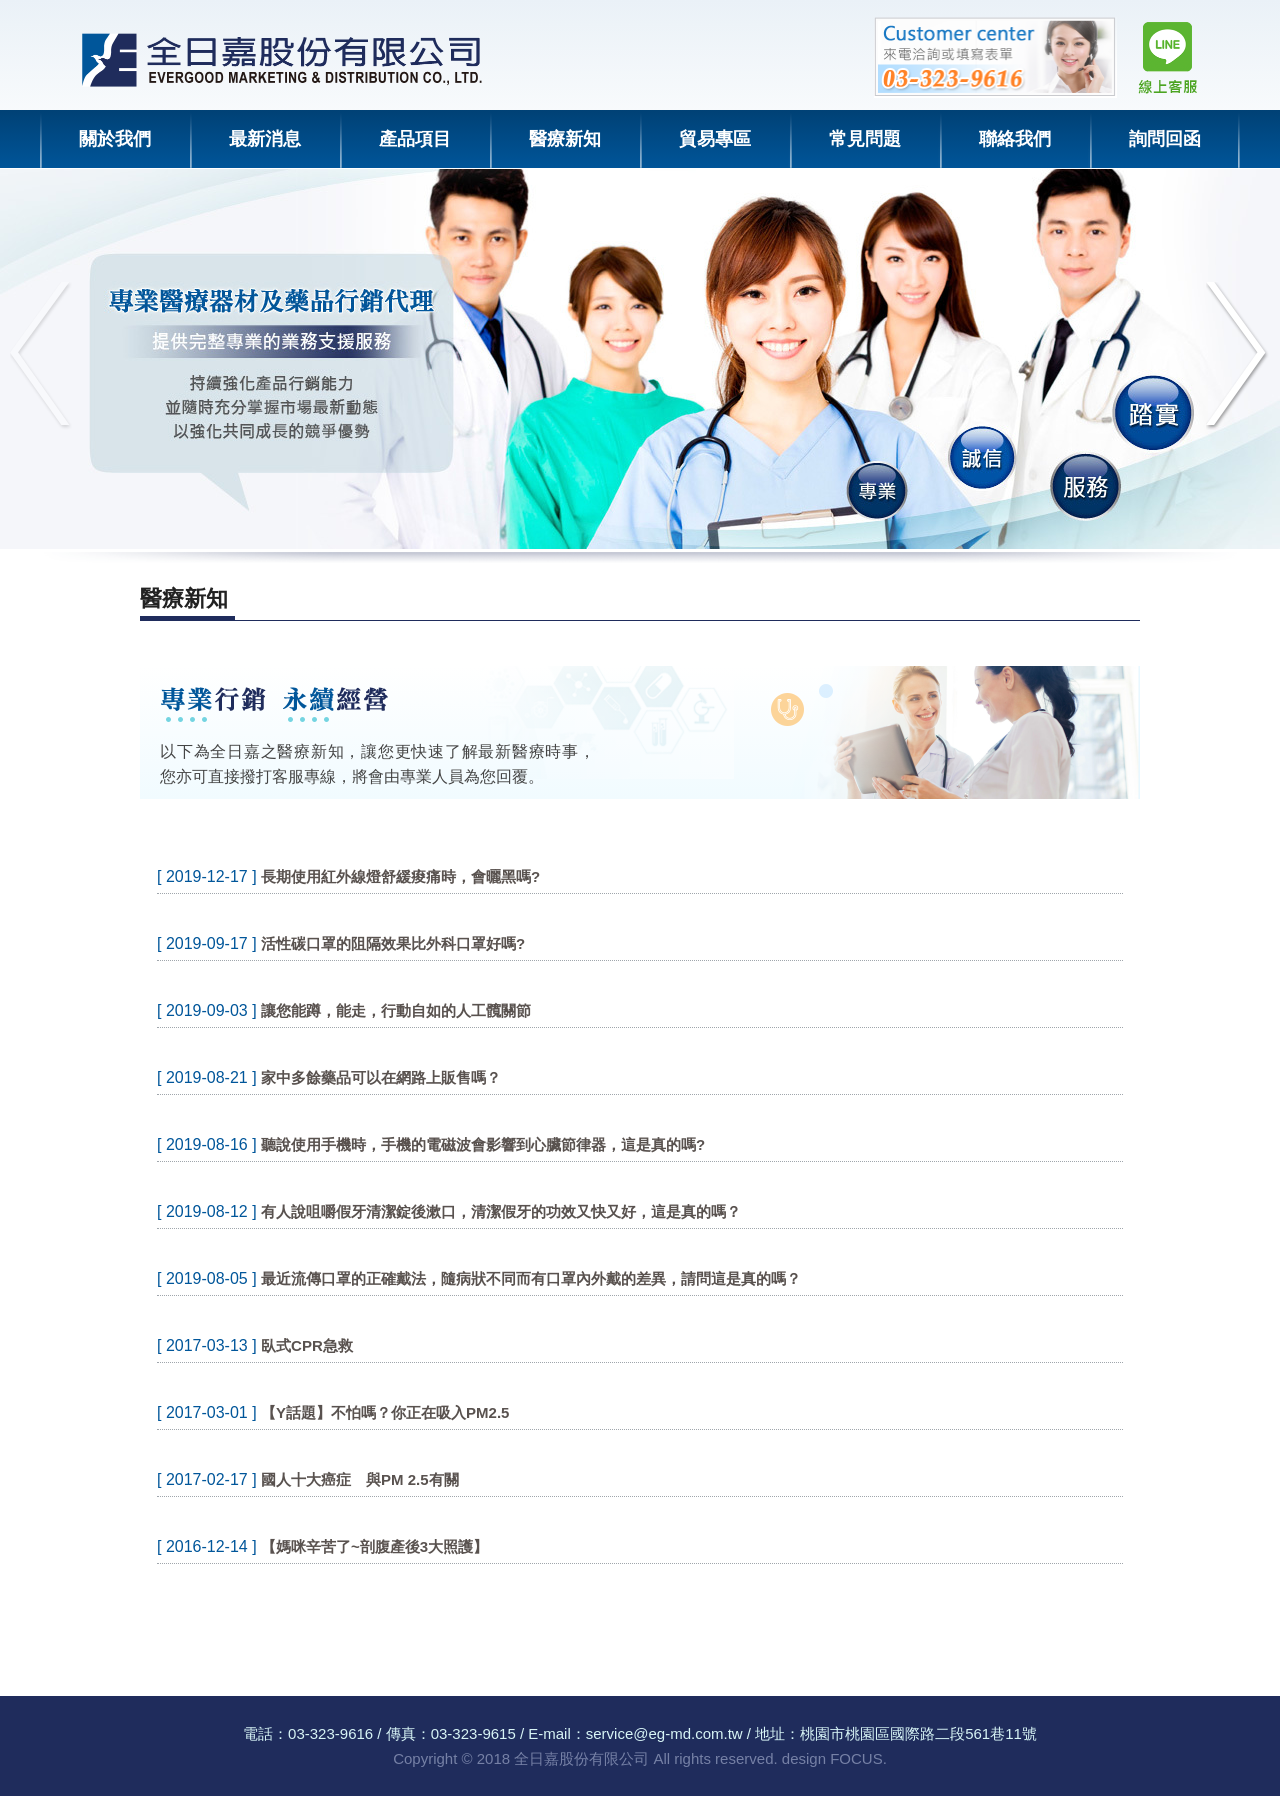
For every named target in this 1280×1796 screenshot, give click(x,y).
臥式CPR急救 (307, 1345)
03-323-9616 (330, 1733)
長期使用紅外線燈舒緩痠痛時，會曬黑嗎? (400, 876)
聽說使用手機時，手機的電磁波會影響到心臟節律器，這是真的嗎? (483, 1144)
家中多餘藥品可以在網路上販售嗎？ (381, 1077)
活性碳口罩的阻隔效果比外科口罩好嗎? (393, 943)
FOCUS (856, 1758)
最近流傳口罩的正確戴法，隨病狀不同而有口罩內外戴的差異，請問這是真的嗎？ (531, 1278)
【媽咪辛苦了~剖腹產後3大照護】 (374, 1546)
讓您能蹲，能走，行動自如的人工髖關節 (396, 1010)
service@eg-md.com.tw (664, 1733)
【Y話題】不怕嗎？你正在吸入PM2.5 (385, 1412)
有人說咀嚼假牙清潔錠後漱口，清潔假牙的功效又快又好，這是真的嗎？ (501, 1211)
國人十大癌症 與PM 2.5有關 (360, 1479)
